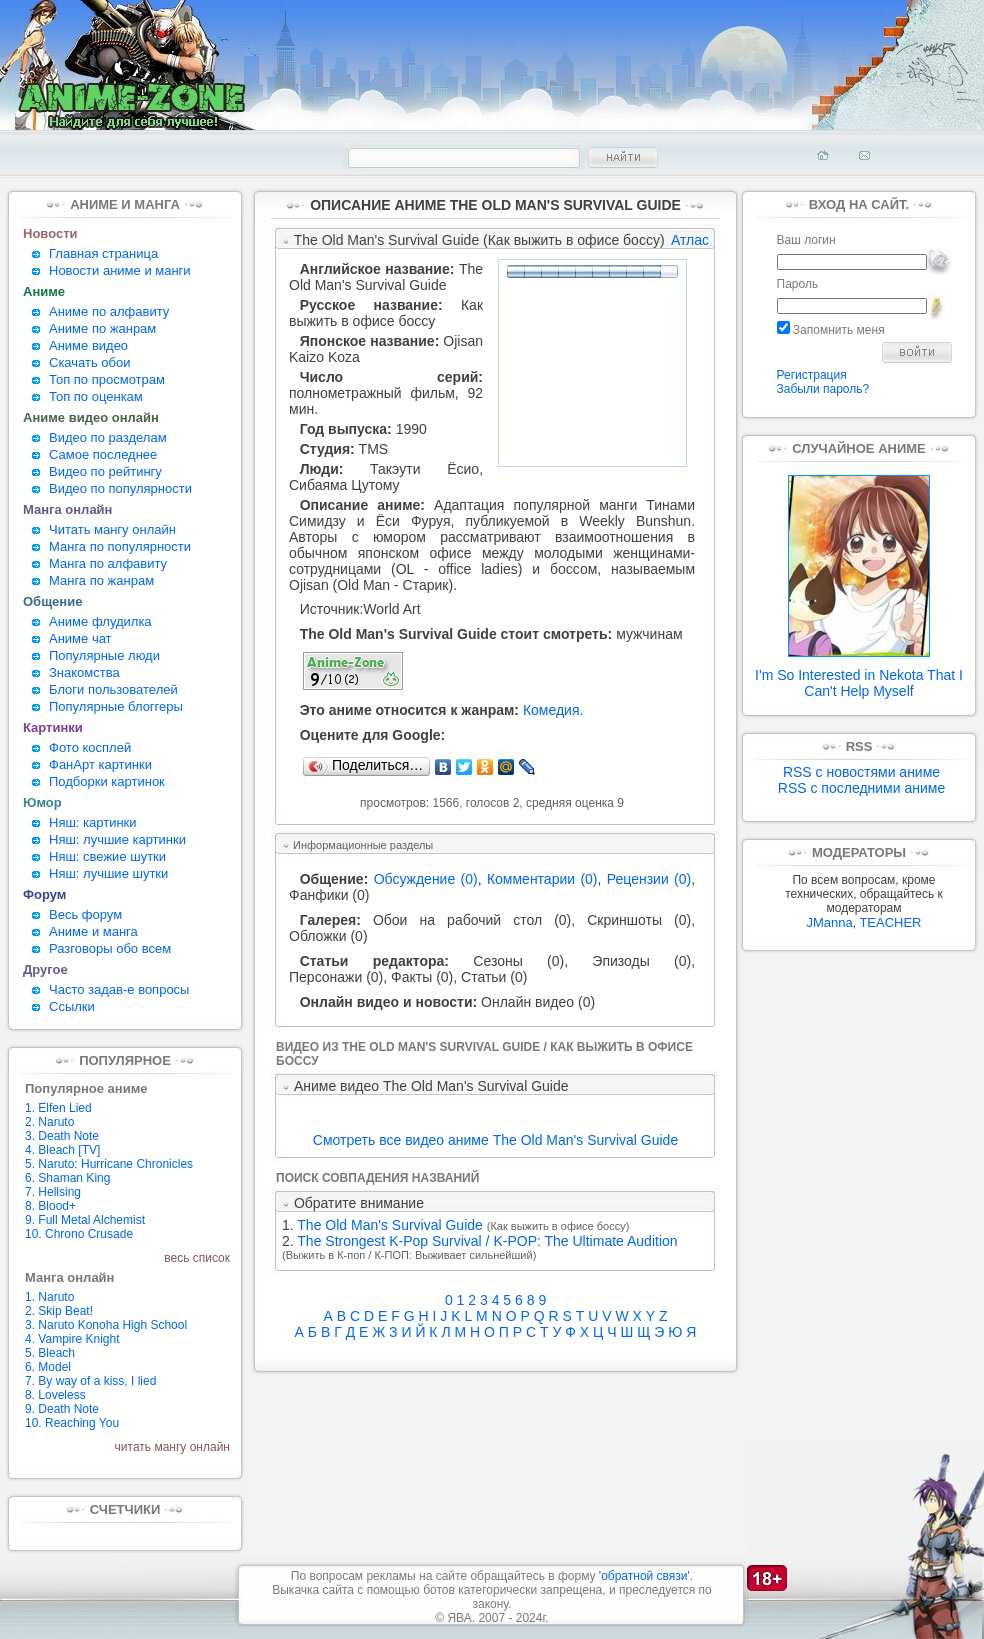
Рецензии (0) (649, 879)
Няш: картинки (93, 822)
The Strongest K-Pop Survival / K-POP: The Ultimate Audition (487, 1241)
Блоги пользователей (113, 689)
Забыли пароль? (823, 389)
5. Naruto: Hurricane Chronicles (109, 1164)
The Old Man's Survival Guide (386, 277)
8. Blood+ (50, 1206)
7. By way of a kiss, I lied (90, 1381)
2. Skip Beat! (59, 1311)
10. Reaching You (72, 1423)
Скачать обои (90, 362)
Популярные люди (104, 655)
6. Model (48, 1367)
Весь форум (85, 914)
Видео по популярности (120, 488)
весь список (197, 1258)
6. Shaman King (67, 1178)
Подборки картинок (107, 781)
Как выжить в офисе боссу (386, 313)
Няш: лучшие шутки (108, 873)
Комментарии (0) (542, 879)
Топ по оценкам (96, 396)
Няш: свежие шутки (107, 856)
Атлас (690, 240)
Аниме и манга (93, 931)
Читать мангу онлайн (112, 529)
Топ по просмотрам (107, 379)
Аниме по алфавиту (109, 311)
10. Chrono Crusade (79, 1234)
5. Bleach (50, 1353)
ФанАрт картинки (100, 764)
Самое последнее (103, 454)
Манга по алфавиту (108, 563)
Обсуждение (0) (426, 879)
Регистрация (812, 375)
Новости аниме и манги (120, 270)
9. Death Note (62, 1409)
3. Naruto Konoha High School (106, 1325)
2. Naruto (49, 1122)
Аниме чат (80, 638)
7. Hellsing (53, 1192)
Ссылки (72, 1006)
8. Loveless (55, 1395)
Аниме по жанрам (102, 328)
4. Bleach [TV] (62, 1150)
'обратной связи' (644, 1576)
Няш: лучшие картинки (117, 839)
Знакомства (84, 672)
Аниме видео (88, 345)
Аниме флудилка (100, 621)
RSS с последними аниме (861, 788)
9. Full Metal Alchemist (85, 1220)
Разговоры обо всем (110, 948)
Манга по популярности (120, 546)
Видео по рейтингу (105, 471)
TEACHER (890, 922)
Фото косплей (90, 747)
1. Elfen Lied (58, 1108)
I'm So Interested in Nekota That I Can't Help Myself (859, 676)
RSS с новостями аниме (861, 772)
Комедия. (553, 710)
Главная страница (103, 253)
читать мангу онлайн (172, 1447)
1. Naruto (49, 1297)
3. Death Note (62, 1136)
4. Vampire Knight (72, 1339)
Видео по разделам (108, 437)
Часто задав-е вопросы (119, 989)
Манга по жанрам (101, 580)
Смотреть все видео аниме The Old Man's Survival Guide (495, 1140)
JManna (829, 922)
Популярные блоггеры (116, 706)
